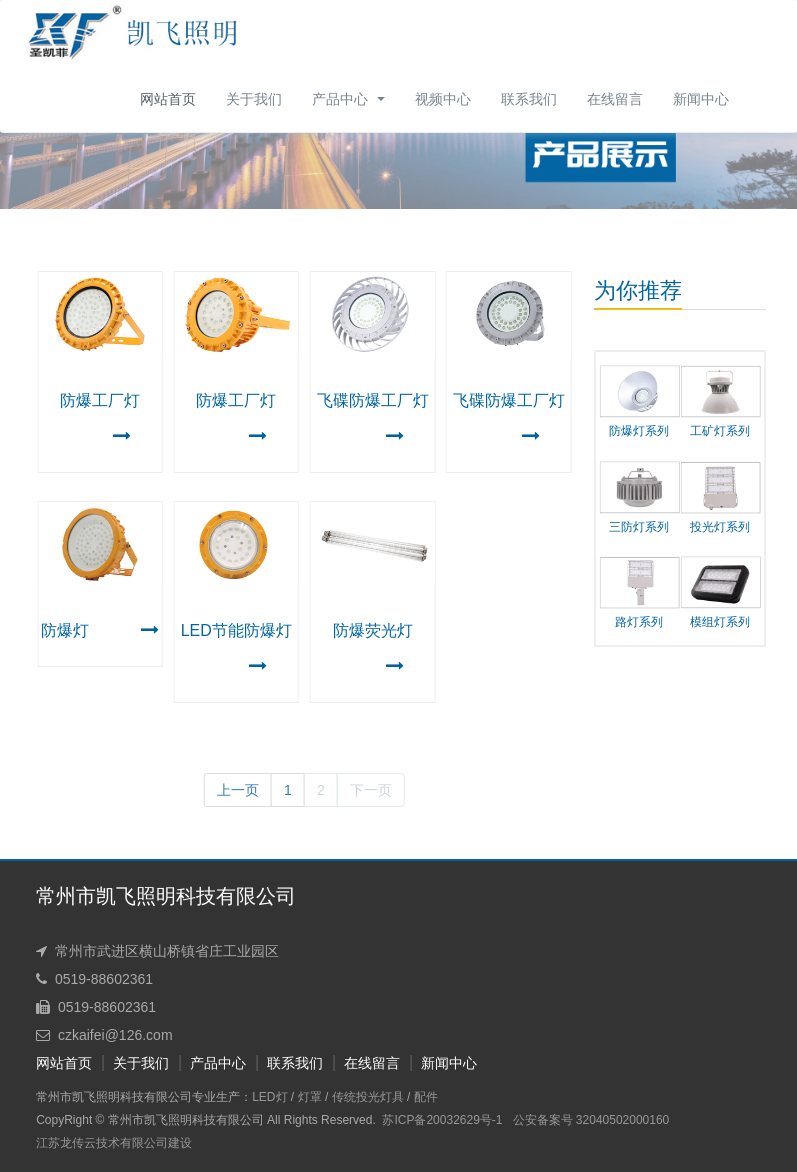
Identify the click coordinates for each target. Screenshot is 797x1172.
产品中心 (204, 1063)
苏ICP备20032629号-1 (428, 1120)
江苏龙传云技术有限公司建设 (100, 1143)
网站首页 (168, 99)
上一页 (227, 790)
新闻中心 (435, 1063)
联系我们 (281, 1063)
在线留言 (358, 1063)
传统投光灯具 (353, 1097)
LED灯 (255, 1097)
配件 (411, 1097)
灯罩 (295, 1097)
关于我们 (127, 1063)
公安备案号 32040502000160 (576, 1120)
